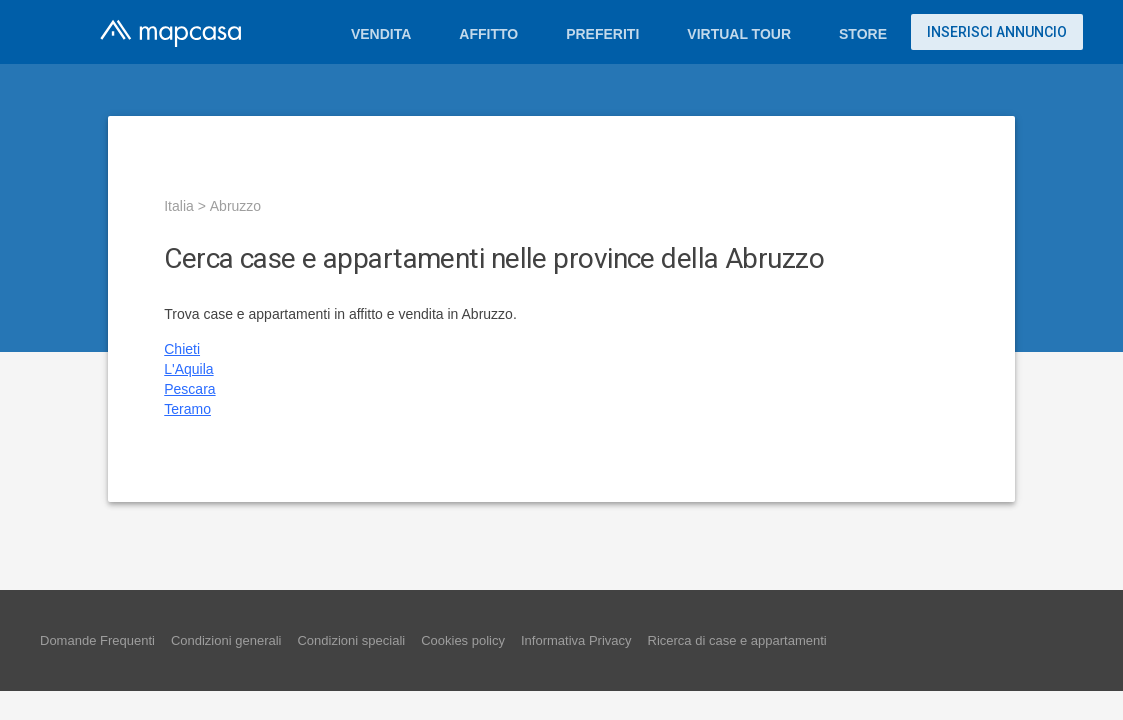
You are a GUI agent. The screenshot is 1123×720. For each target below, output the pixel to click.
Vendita (381, 34)
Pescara (189, 389)
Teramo (187, 409)
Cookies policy (463, 640)
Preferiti (602, 34)
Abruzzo (235, 206)
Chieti (182, 349)
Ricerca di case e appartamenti (737, 640)
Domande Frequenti (97, 640)
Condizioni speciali (351, 640)
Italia (179, 206)
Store (863, 34)
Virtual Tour (739, 34)
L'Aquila (188, 369)
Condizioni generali (226, 640)
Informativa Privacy (576, 640)
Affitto (488, 34)
